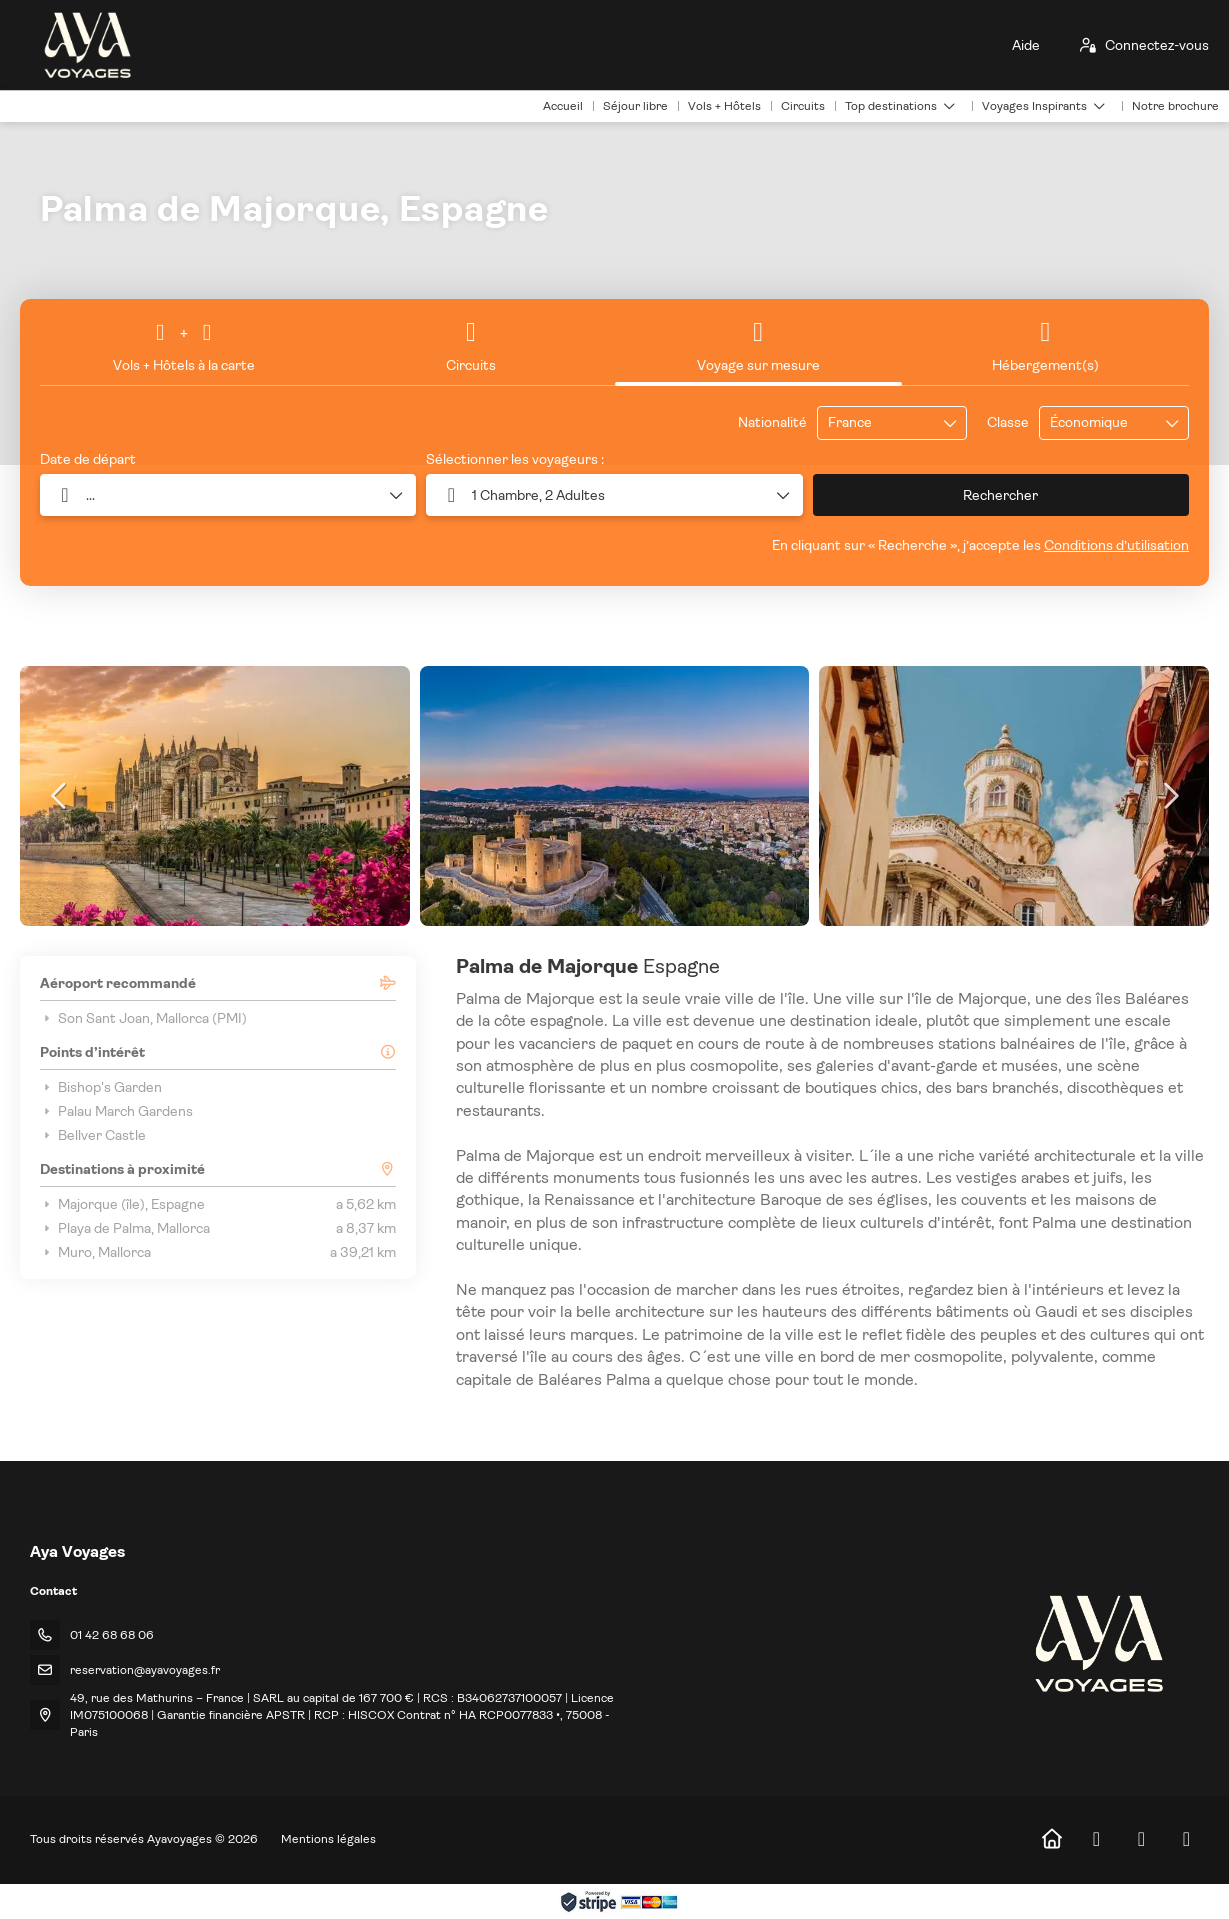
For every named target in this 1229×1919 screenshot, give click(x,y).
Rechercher (1000, 495)
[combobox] (878, 422)
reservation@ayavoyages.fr (145, 1670)
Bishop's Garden (101, 1087)
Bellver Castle (93, 1135)
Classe (1008, 422)
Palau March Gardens (116, 1111)
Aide (1026, 45)
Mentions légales (328, 1839)
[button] (614, 495)
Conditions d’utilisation (1116, 545)
